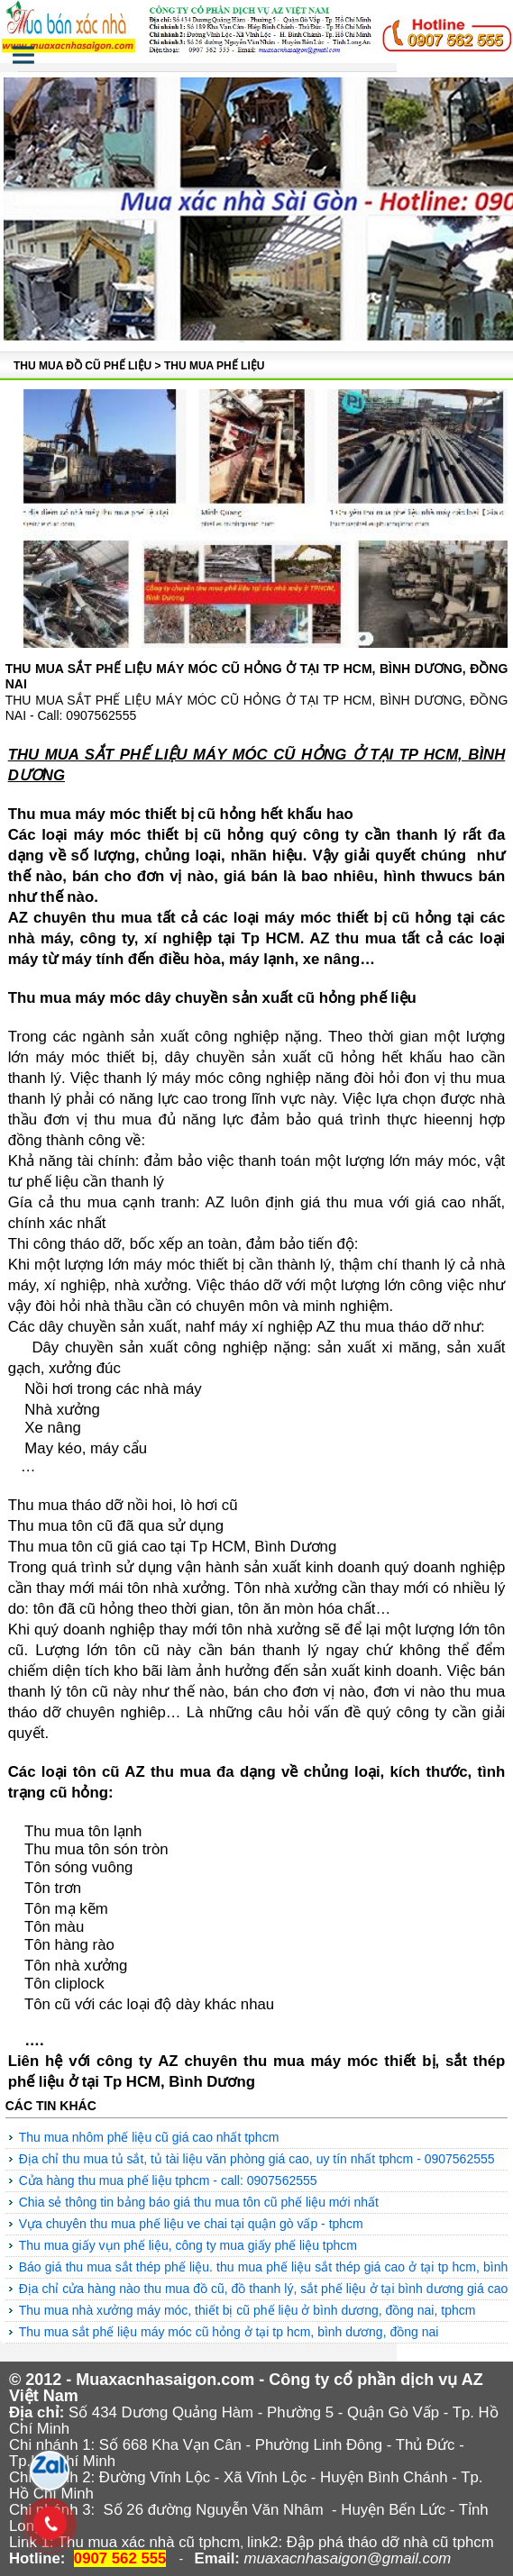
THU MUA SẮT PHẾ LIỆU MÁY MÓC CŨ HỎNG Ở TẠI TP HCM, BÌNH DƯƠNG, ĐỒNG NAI (229, 2332)
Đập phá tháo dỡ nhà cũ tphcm (390, 2542)
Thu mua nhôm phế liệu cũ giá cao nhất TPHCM (149, 2137)
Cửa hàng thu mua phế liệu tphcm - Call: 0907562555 (168, 2180)
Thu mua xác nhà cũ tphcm (149, 2542)
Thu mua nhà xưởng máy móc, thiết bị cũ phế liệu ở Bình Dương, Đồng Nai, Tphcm (247, 2310)
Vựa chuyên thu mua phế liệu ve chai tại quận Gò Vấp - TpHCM (191, 2223)
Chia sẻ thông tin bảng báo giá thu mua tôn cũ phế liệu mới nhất (199, 2202)
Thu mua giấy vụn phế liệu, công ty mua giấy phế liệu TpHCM (188, 2245)
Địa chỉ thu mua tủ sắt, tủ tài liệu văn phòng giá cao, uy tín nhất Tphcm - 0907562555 (257, 2159)
